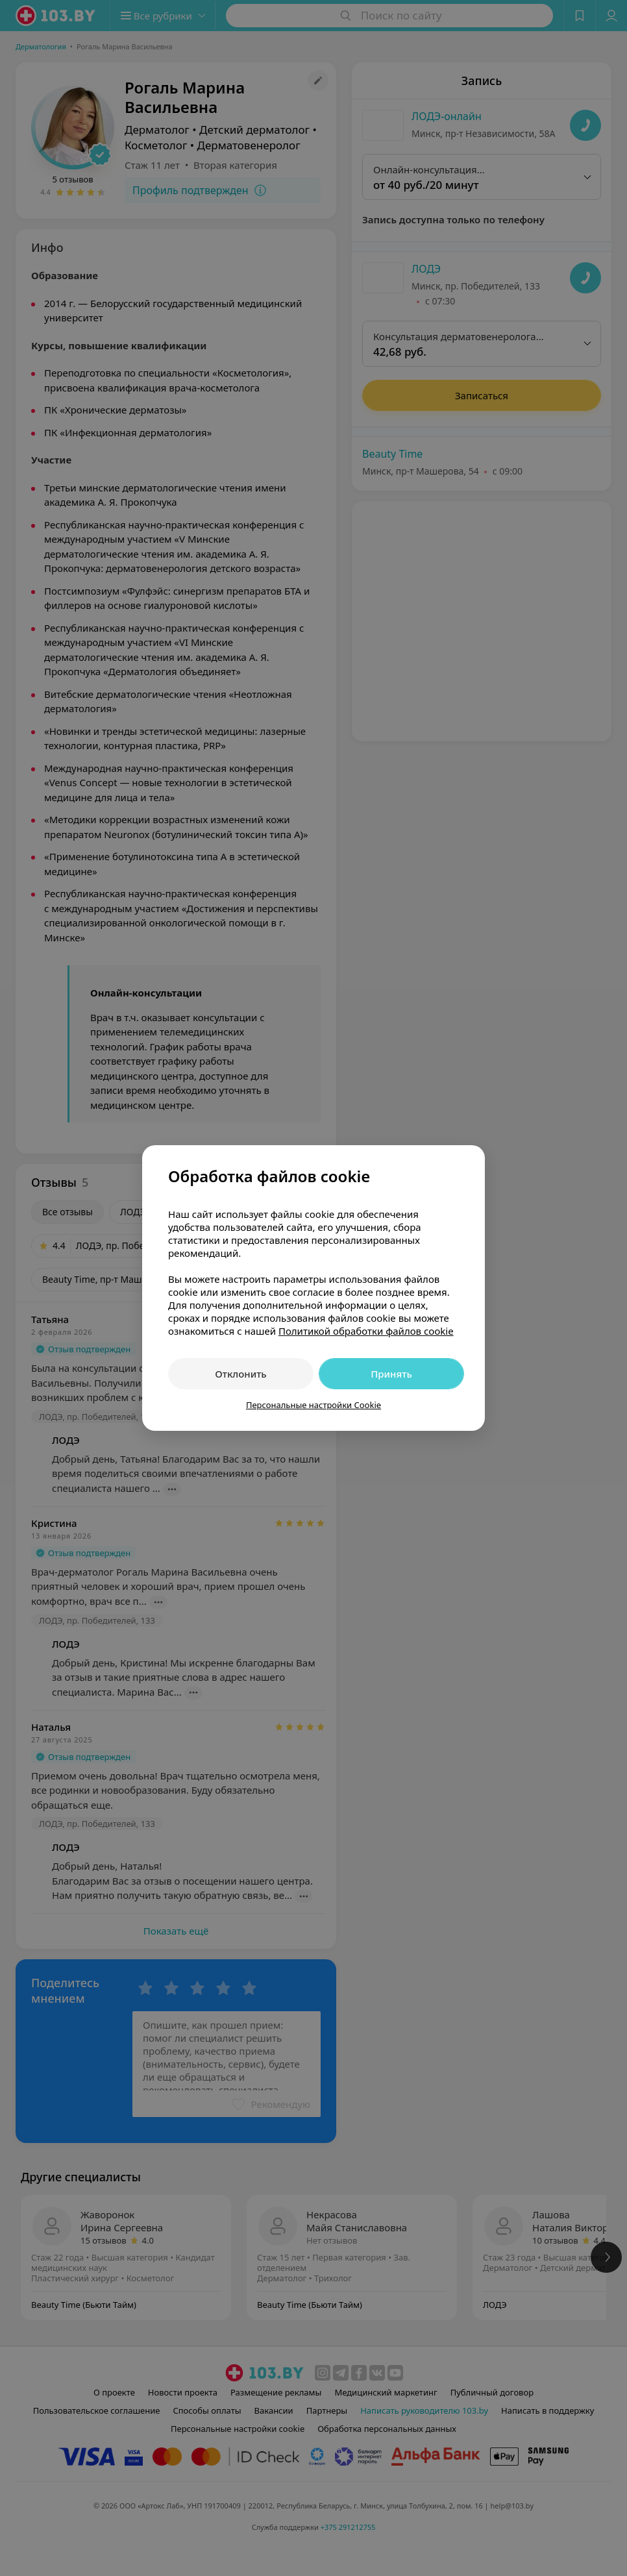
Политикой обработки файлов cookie (366, 1330)
